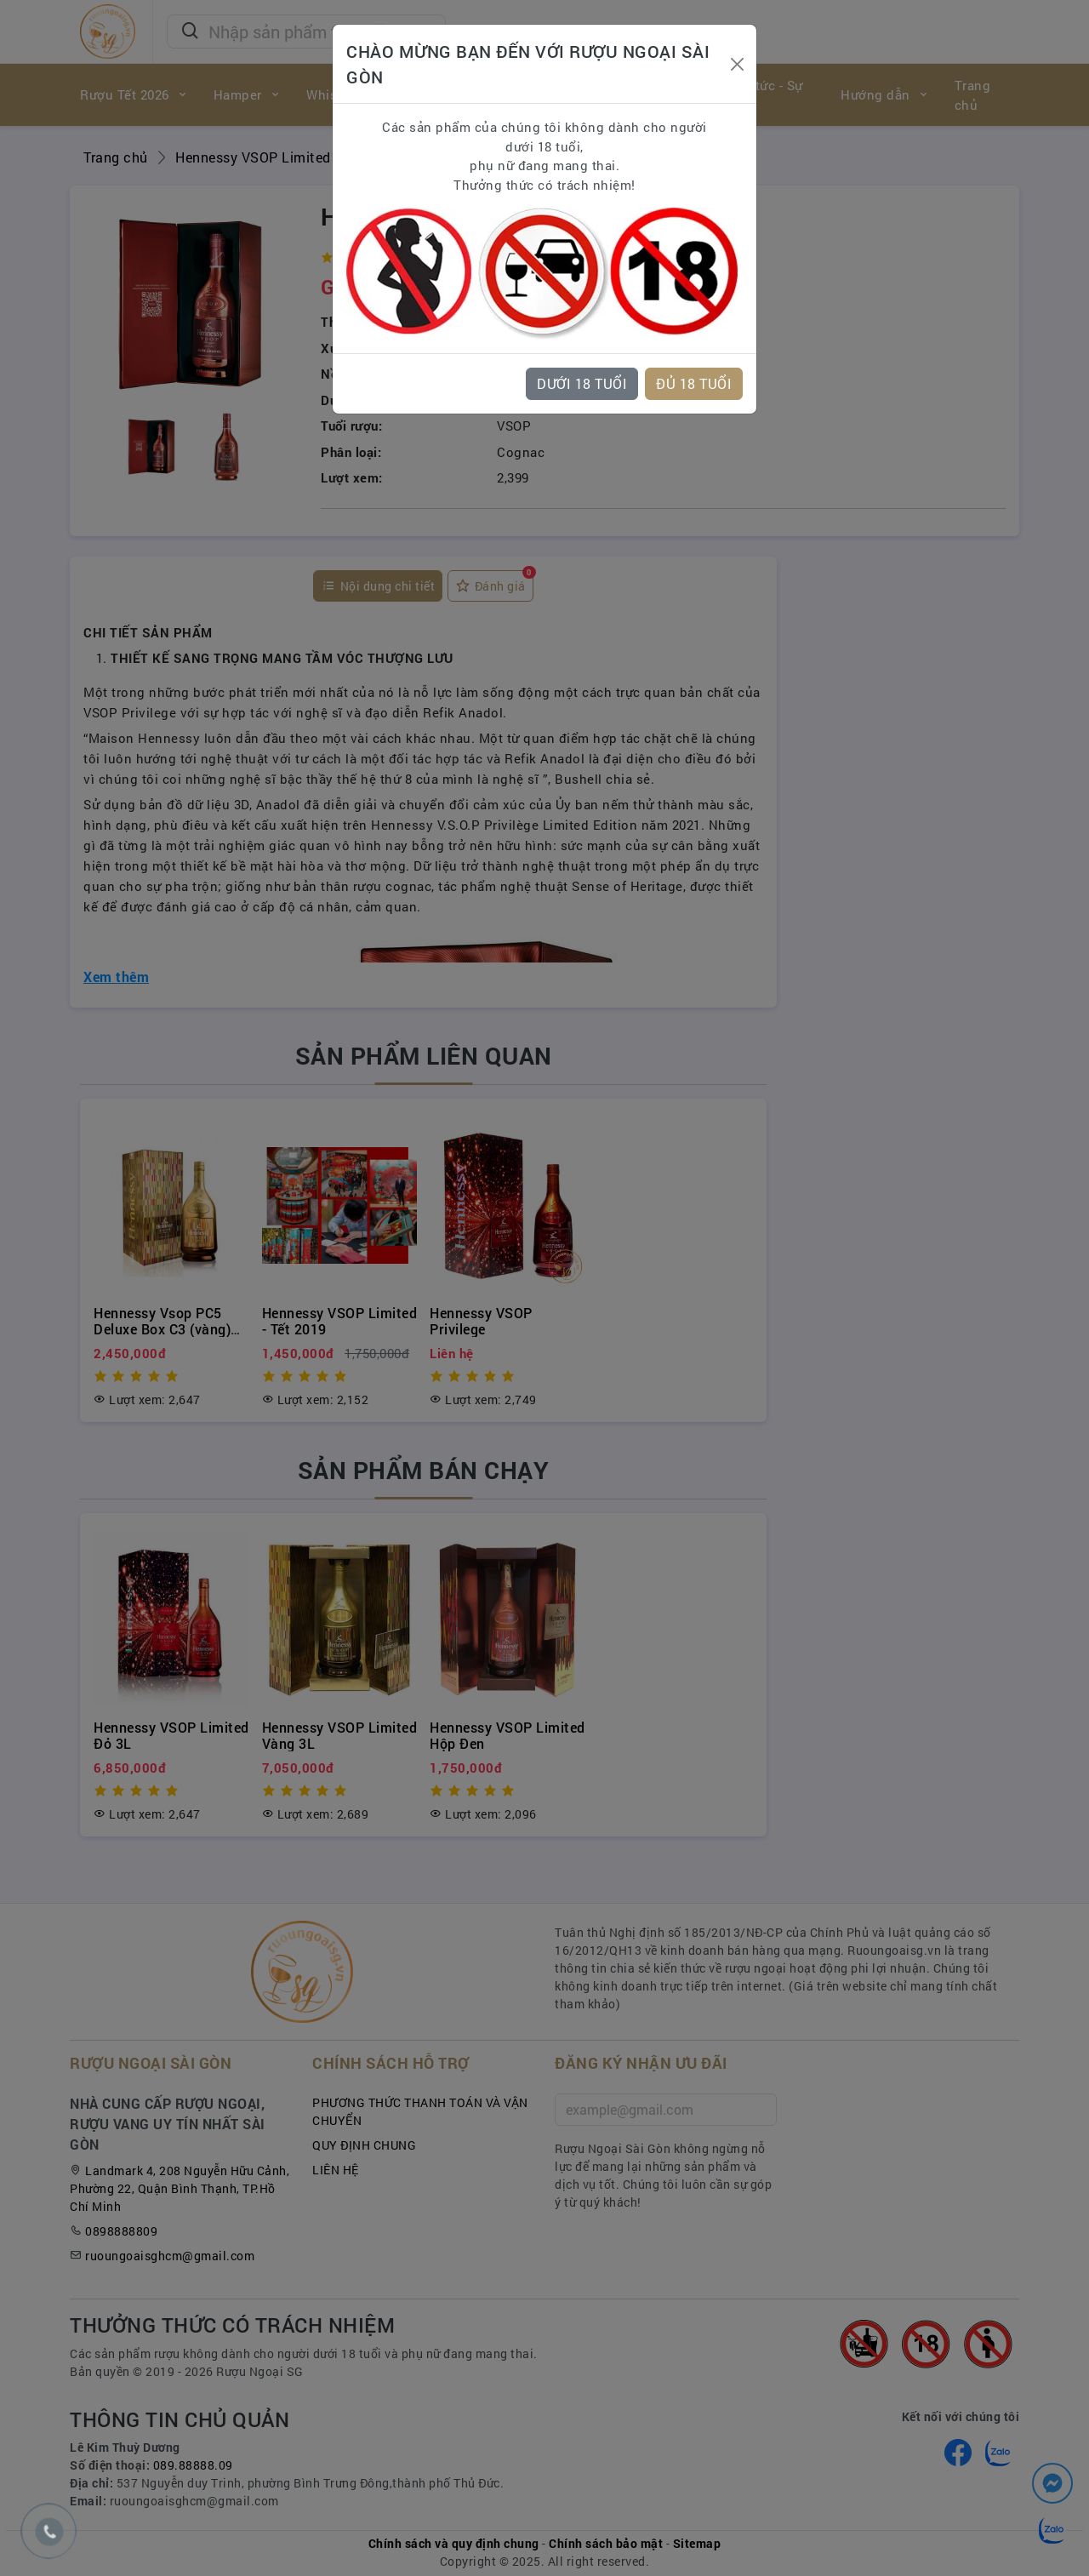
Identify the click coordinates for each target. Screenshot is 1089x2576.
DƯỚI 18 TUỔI (582, 383)
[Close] (737, 64)
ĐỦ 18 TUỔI (694, 383)
